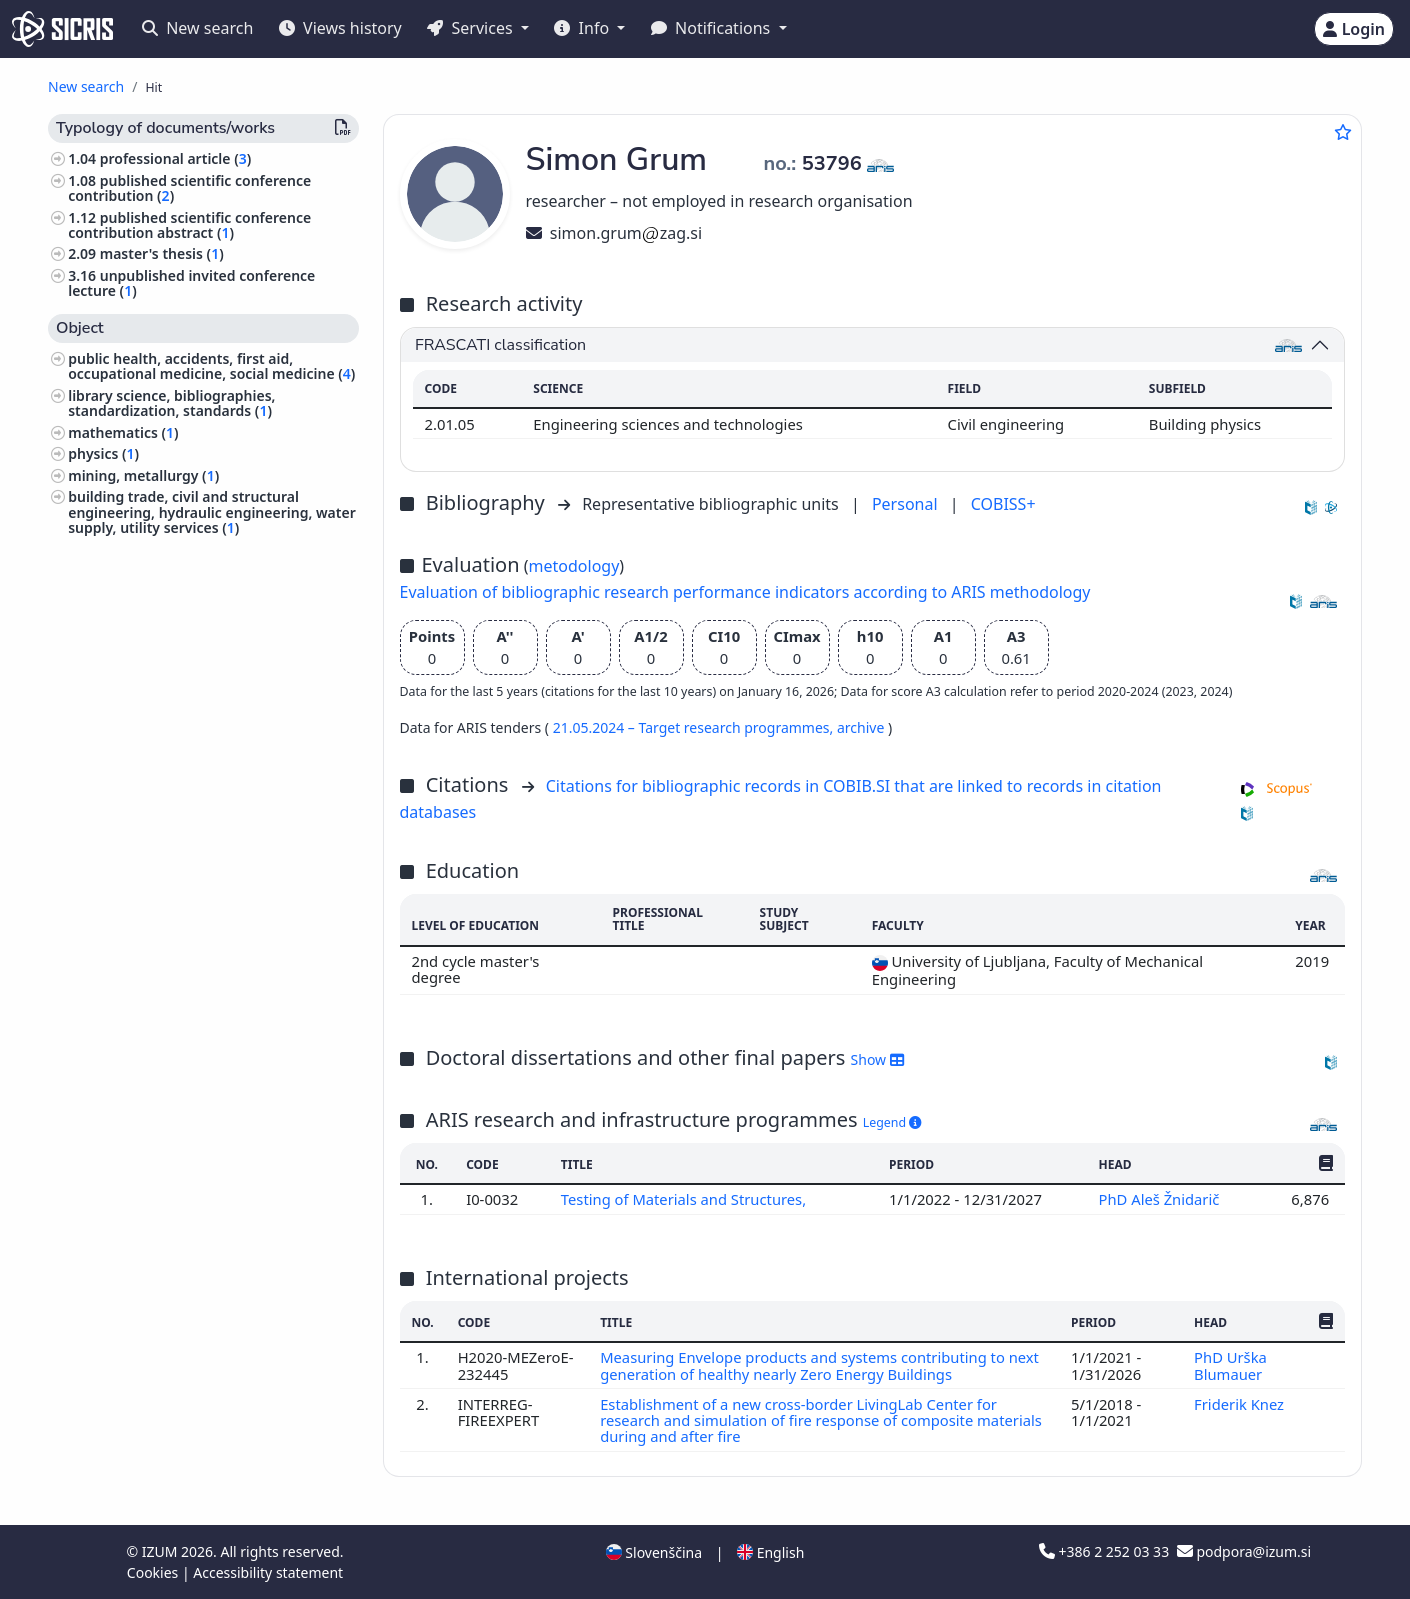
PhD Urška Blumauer (1230, 1365)
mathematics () (123, 432)
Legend (892, 1122)
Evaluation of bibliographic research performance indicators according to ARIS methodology (745, 592)
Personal (907, 504)
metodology (574, 566)
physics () (103, 453)
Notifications (713, 28)
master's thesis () (162, 253)
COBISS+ (1003, 504)
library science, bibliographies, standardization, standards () (171, 403)
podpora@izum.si (1244, 1551)
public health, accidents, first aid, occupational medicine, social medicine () (211, 366)
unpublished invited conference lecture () (191, 283)
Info (583, 28)
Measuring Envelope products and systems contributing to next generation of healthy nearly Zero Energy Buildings (820, 1365)
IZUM (161, 1551)
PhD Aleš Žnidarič (1160, 1199)
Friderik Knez (1241, 1404)
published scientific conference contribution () (189, 188)
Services (471, 28)
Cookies (154, 1572)
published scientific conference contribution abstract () (189, 225)
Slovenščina (654, 1552)
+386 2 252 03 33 (1106, 1551)
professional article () (176, 158)
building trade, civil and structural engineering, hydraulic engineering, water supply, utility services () (212, 511)
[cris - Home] (62, 29)
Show (877, 1059)
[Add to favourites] (1343, 132)
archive (862, 727)
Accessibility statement (268, 1572)
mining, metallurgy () (143, 475)
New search (197, 28)
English (770, 1552)
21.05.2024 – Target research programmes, (695, 727)
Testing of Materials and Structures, (686, 1199)
